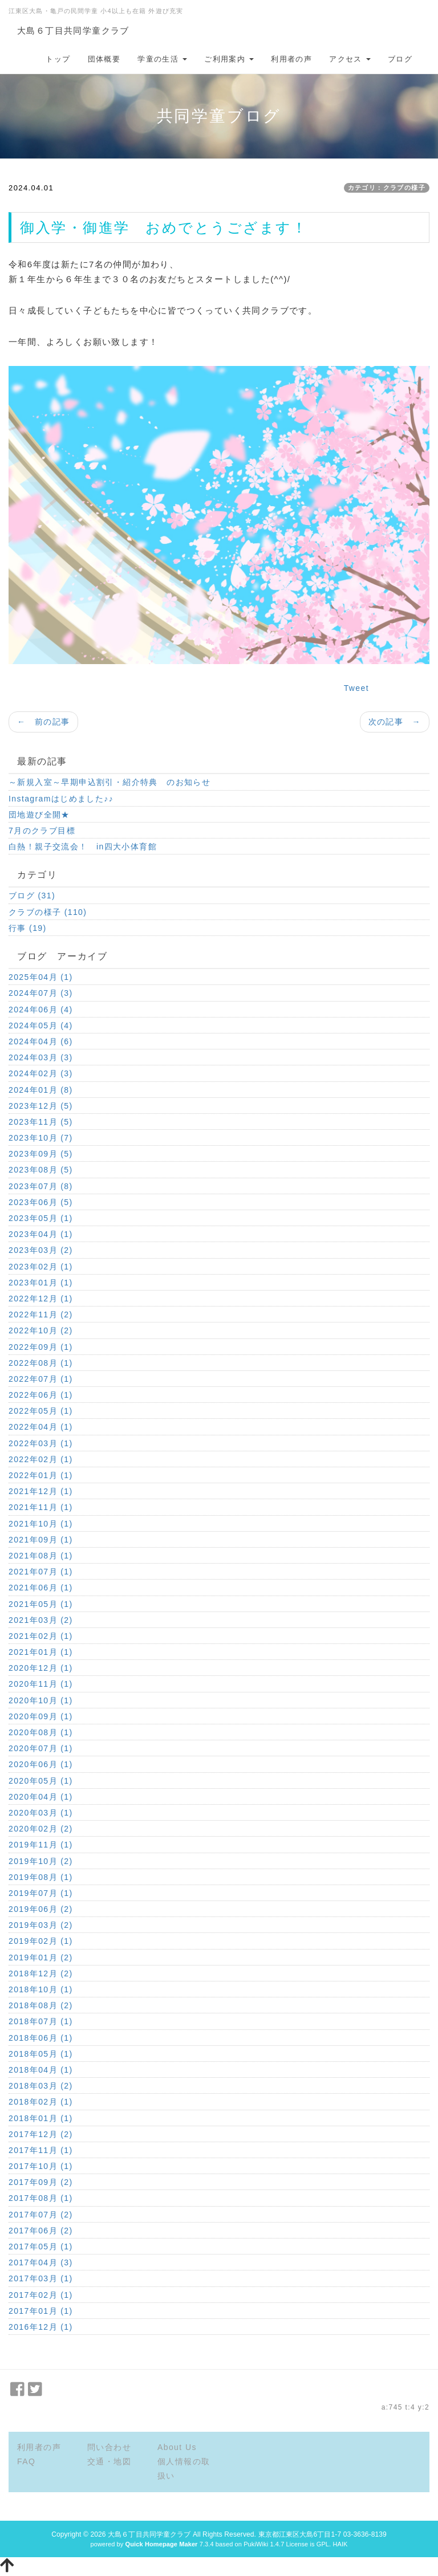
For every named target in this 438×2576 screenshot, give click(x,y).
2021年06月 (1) (41, 1587)
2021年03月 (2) (41, 1620)
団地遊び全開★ (39, 814)
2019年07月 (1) (41, 1893)
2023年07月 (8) (41, 1186)
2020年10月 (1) (41, 1700)
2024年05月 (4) (41, 1025)
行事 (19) (28, 928)
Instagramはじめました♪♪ (61, 798)
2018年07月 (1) (41, 2021)
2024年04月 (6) (41, 1041)
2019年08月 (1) (41, 1877)
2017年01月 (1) (41, 2310)
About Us (177, 2447)
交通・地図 (109, 2461)
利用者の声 (291, 59)
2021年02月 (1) (41, 1636)
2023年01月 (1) (41, 1282)
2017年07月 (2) (41, 2214)
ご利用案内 (229, 59)
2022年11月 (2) (41, 1314)
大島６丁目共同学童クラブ (73, 30)
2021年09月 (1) (41, 1539)
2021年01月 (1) (41, 1652)
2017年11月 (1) (41, 2150)
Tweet (356, 688)
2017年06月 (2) (41, 2230)
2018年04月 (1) (41, 2069)
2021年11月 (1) (41, 1507)
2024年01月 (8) (41, 1089)
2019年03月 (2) (41, 1925)
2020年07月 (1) (41, 1748)
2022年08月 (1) (41, 1363)
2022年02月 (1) (41, 1459)
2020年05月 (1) (41, 1780)
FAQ (26, 2461)
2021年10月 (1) (41, 1523)
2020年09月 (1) (41, 1716)
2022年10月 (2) (41, 1330)
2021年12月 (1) (41, 1491)
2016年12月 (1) (41, 2326)
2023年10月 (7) (41, 1137)
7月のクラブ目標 (42, 830)
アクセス (350, 59)
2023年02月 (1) (41, 1266)
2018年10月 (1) (41, 1989)
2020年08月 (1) (41, 1732)
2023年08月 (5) (41, 1169)
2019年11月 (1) (41, 1844)
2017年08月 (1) (41, 2198)
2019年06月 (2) (41, 1909)
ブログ (400, 59)
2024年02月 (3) (41, 1073)
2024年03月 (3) (41, 1057)
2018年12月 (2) (41, 1973)
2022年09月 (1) (41, 1347)
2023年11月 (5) (41, 1121)
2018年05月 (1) (41, 2053)
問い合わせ (109, 2447)
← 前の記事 (43, 721)
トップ (58, 59)
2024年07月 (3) (41, 993)
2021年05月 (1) (41, 1604)
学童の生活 (162, 59)
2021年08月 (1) (41, 1555)
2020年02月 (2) (41, 1828)
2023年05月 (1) (41, 1218)
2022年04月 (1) (41, 1426)
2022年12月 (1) (41, 1298)
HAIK (339, 2544)
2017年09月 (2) (41, 2182)
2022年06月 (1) (41, 1394)
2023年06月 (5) (41, 1202)
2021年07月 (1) (41, 1571)
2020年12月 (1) (41, 1667)
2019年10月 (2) (41, 1861)
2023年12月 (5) (41, 1105)
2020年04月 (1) (41, 1796)
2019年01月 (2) (41, 1957)
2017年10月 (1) (41, 2166)
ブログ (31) (32, 895)
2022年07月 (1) (41, 1378)
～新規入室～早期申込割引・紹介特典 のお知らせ (109, 782)
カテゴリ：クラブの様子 (386, 187)
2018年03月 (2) (41, 2085)
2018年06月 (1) (41, 2037)
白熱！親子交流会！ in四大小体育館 (83, 846)
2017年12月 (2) (41, 2134)
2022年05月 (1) (41, 1410)
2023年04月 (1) (41, 1234)
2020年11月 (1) (41, 1683)
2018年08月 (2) (41, 2005)
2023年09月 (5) (41, 1153)
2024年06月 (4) (41, 1009)
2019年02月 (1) (41, 1941)
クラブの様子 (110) (48, 912)
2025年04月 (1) (41, 977)
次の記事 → (394, 721)
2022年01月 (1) (41, 1475)
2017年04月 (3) (41, 2262)
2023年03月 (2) (41, 1250)
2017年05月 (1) (41, 2246)
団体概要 (104, 59)
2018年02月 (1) (41, 2101)
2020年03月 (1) (41, 1812)
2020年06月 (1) (41, 1764)
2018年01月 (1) (41, 2118)
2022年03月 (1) (41, 1443)
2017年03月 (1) (41, 2278)
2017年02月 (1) (41, 2295)
